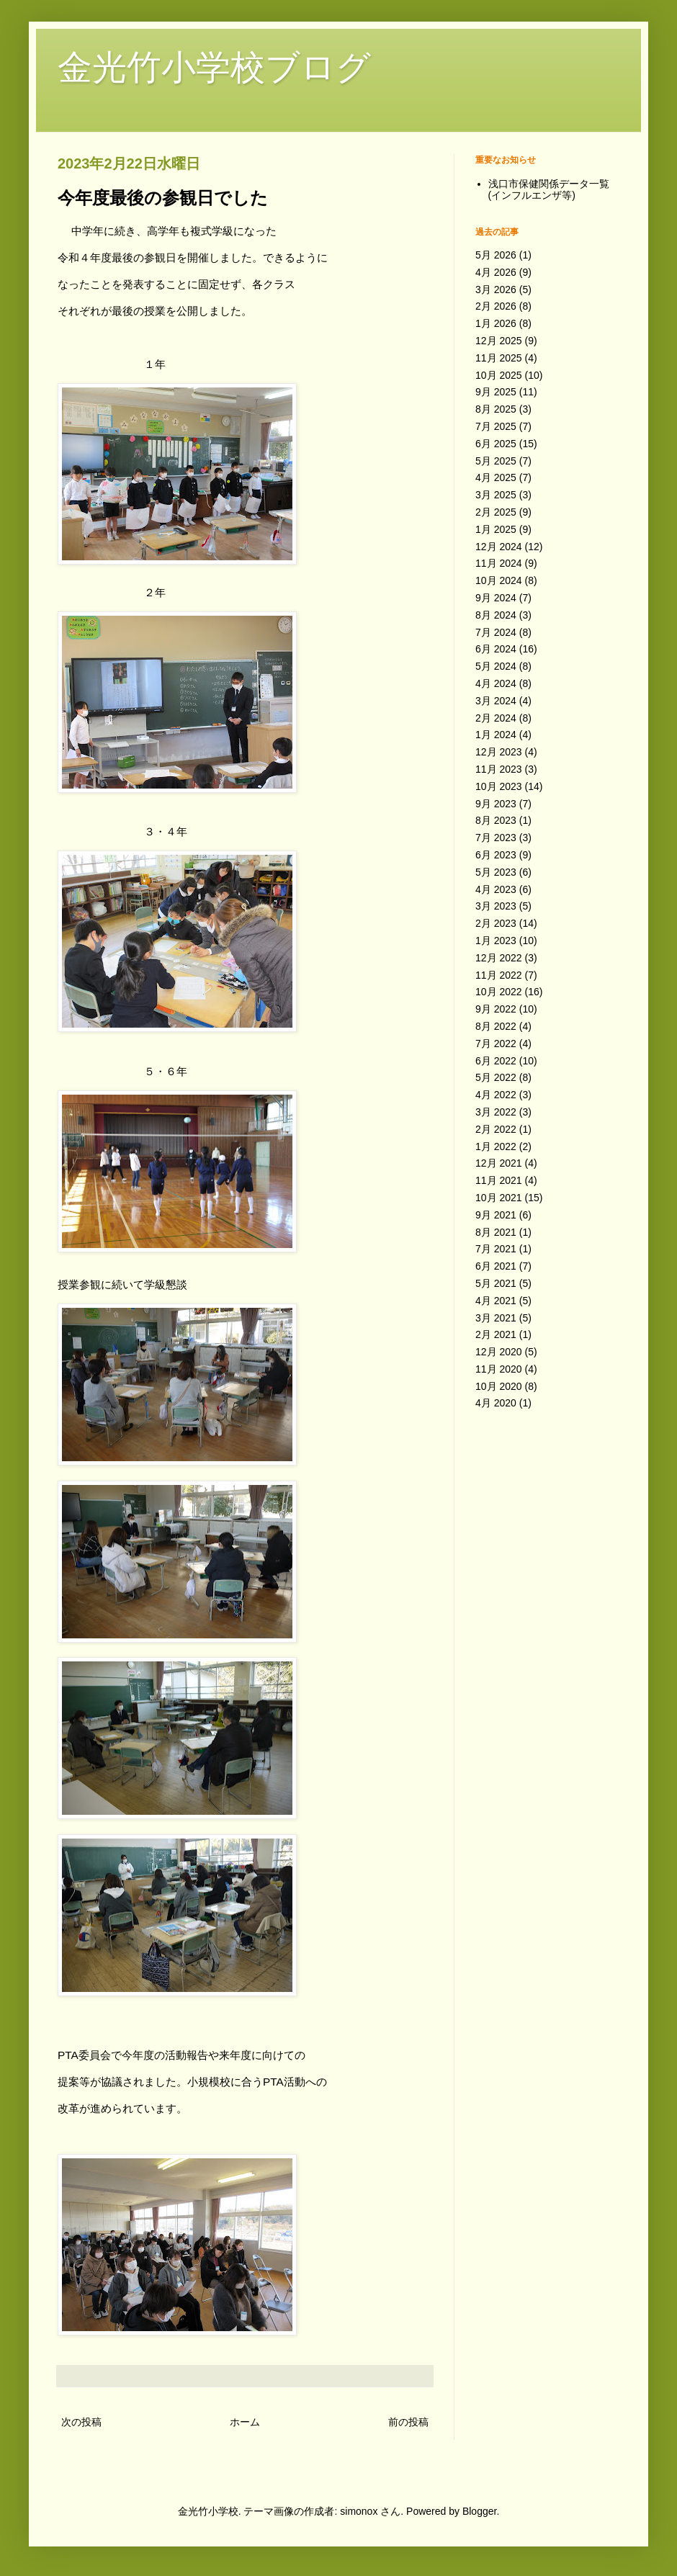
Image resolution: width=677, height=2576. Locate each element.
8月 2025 (495, 409)
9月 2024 (495, 597)
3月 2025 (495, 495)
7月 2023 (495, 837)
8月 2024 (495, 615)
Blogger (479, 2511)
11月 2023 (498, 769)
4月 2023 (495, 889)
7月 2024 (495, 632)
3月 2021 (495, 1318)
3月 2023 (495, 906)
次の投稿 (81, 2422)
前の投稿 (408, 2422)
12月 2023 (498, 752)
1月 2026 (495, 323)
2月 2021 (495, 1334)
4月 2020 (495, 1403)
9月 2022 (495, 1009)
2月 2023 (495, 923)
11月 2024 (498, 563)
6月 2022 (495, 1061)
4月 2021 (495, 1300)
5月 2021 (495, 1283)
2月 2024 (495, 718)
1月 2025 (495, 529)
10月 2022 (498, 991)
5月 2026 (495, 255)
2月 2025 (495, 512)
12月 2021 (498, 1163)
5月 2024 (495, 666)
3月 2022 (495, 1112)
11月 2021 (498, 1180)
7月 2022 (495, 1043)
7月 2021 (495, 1249)
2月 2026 (495, 306)
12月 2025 (498, 340)
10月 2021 (498, 1197)
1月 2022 (495, 1146)
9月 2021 (495, 1215)
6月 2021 (495, 1266)
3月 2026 (495, 289)
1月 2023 (495, 940)
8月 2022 (495, 1026)
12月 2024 (498, 546)
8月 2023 (495, 820)
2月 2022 (495, 1129)
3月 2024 (495, 700)
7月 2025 (495, 426)
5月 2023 (495, 872)
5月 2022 (495, 1077)
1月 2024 (495, 734)
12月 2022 (498, 958)
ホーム (245, 2422)
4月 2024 (495, 683)
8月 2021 (495, 1232)
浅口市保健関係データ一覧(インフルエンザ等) (548, 190)
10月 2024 (498, 580)
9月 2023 (495, 803)
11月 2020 (498, 1369)
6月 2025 (495, 443)
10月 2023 (498, 786)
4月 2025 (495, 477)
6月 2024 (495, 649)
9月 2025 (495, 392)
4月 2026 (495, 272)
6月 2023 (495, 855)
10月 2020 (498, 1386)
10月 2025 (498, 375)
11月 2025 (498, 358)
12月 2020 (498, 1351)
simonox (358, 2511)
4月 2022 (495, 1094)
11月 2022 (498, 975)
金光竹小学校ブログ (214, 67)
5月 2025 (495, 461)
